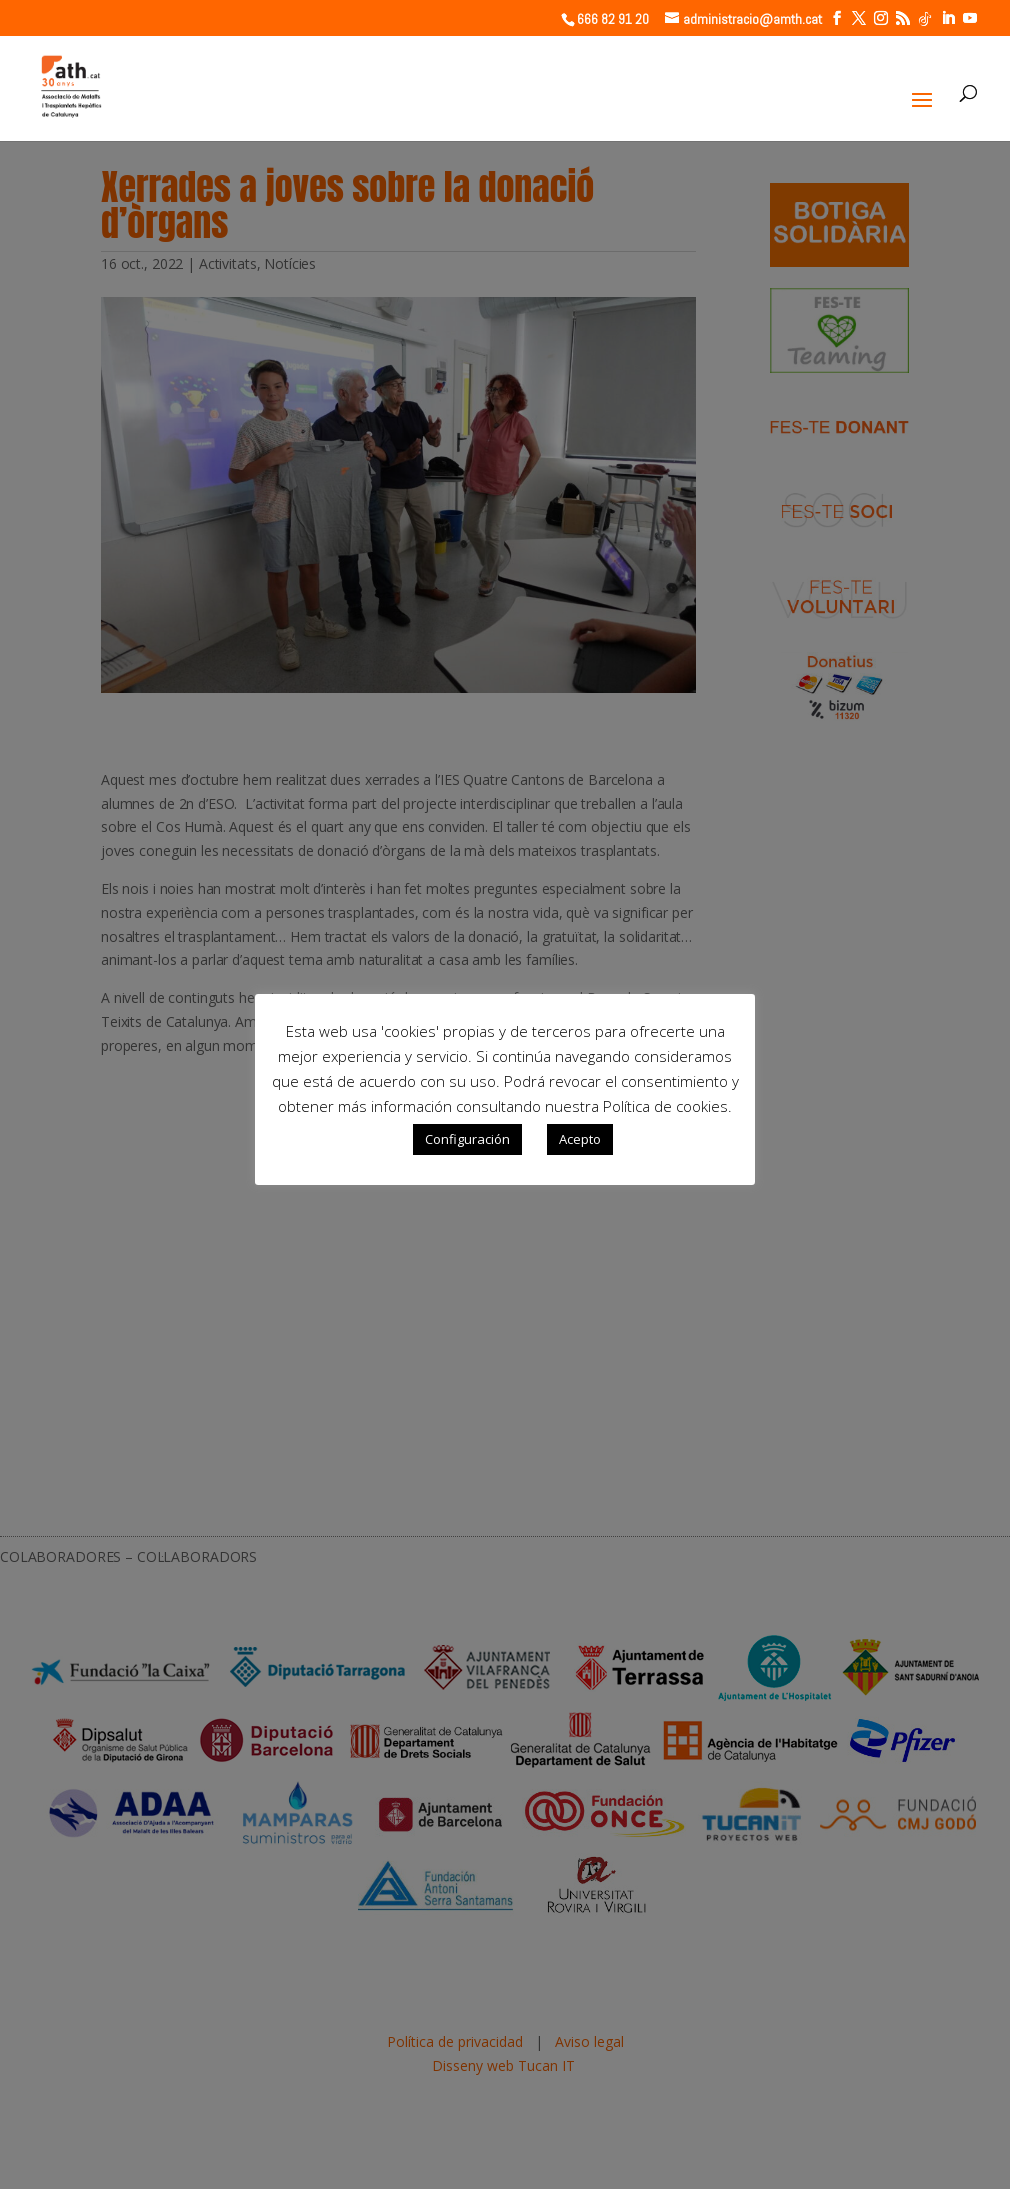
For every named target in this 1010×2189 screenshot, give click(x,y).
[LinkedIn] (948, 18)
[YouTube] (970, 18)
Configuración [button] (467, 1139)
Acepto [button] (580, 1139)
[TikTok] (925, 19)
